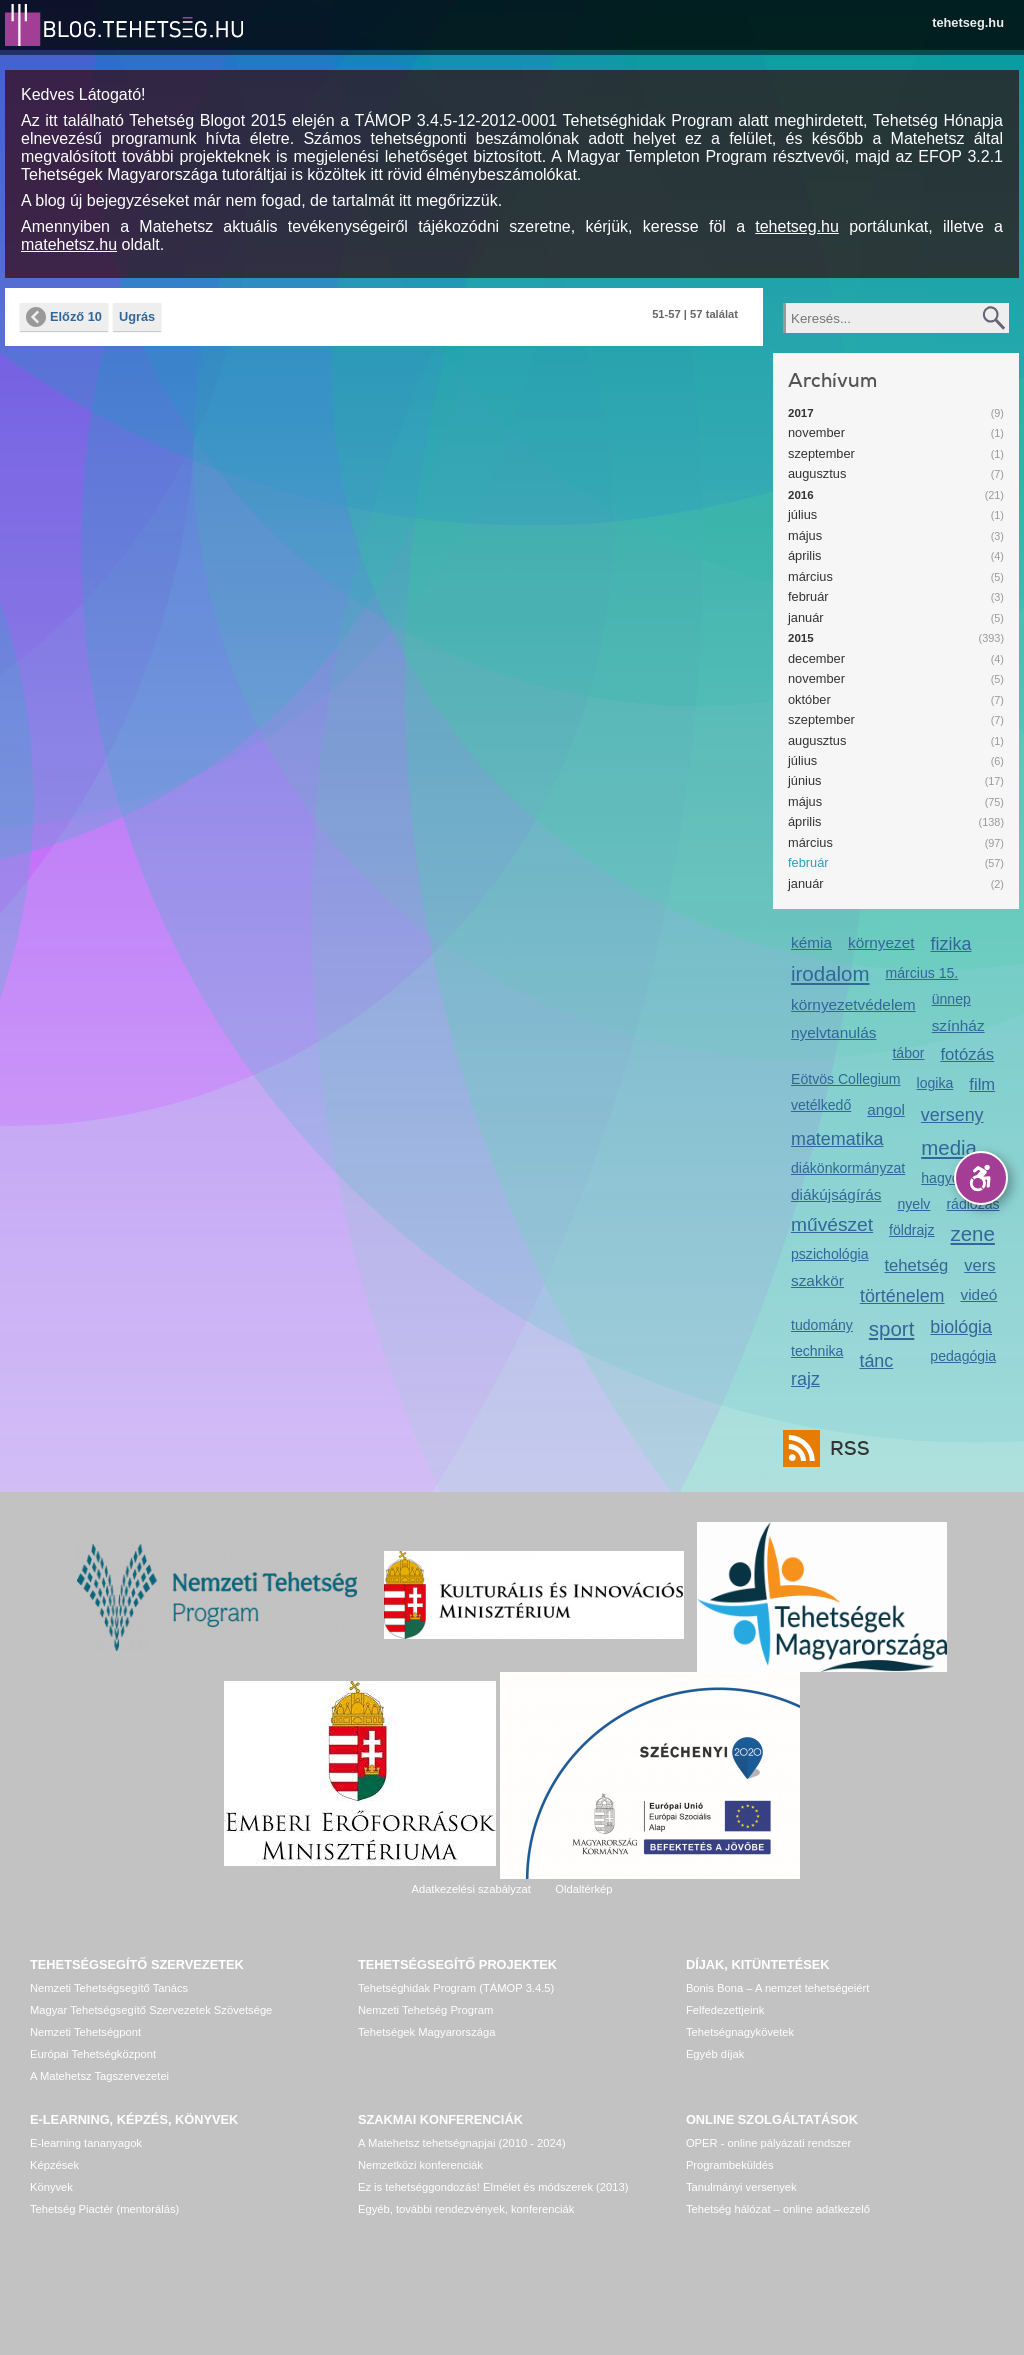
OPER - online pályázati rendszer (768, 2143)
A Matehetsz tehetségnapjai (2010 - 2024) (462, 2143)
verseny (952, 1115)
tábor (908, 1053)
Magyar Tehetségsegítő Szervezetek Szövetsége (151, 2010)
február (808, 596)
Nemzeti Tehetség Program (425, 2010)
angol (886, 1109)
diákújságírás (836, 1194)
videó (979, 1294)
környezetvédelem (853, 1004)
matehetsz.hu (69, 244)
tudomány (822, 1325)
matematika (837, 1139)
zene (973, 1233)
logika (935, 1083)
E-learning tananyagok (86, 2143)
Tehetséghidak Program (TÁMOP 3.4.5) (456, 1988)
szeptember (821, 453)
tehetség (916, 1265)
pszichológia (829, 1254)
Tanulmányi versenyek (741, 2187)
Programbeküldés (730, 2165)
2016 (801, 495)
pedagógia (963, 1356)
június (804, 780)
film (982, 1084)
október (809, 699)
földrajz (911, 1230)
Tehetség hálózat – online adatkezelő (778, 2209)
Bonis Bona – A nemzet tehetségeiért (777, 1988)
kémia (811, 942)
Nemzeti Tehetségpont (85, 2032)
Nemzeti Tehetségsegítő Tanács (109, 1988)
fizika (951, 944)
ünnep (951, 999)
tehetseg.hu (968, 22)
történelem (902, 1296)
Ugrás (137, 316)
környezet (881, 942)
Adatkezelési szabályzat (470, 1889)
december (816, 658)
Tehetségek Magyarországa (426, 2032)
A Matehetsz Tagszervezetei (99, 2076)
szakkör (817, 1280)
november (816, 432)
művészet (832, 1224)
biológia (961, 1327)
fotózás (967, 1054)
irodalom (830, 973)
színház (958, 1025)
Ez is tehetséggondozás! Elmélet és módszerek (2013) (493, 2187)
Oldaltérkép (583, 1889)
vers (979, 1265)
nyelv (914, 1204)
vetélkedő (821, 1105)
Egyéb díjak (715, 2054)
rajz (805, 1379)
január (806, 617)
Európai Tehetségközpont (93, 2054)
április (804, 555)
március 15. (922, 973)
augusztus (817, 473)
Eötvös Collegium (846, 1079)
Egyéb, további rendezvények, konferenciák (466, 2209)
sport (892, 1328)
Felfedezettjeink (725, 2010)
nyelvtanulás (833, 1032)
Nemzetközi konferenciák (420, 2165)
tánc (876, 1361)
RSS (845, 1448)
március (810, 576)
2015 (801, 638)
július (802, 514)
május (805, 535)
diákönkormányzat (848, 1168)
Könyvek (51, 2187)
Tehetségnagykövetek (740, 2032)
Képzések (54, 2165)
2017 (801, 413)
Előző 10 (64, 317)
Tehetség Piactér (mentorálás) (104, 2209)
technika (817, 1351)
